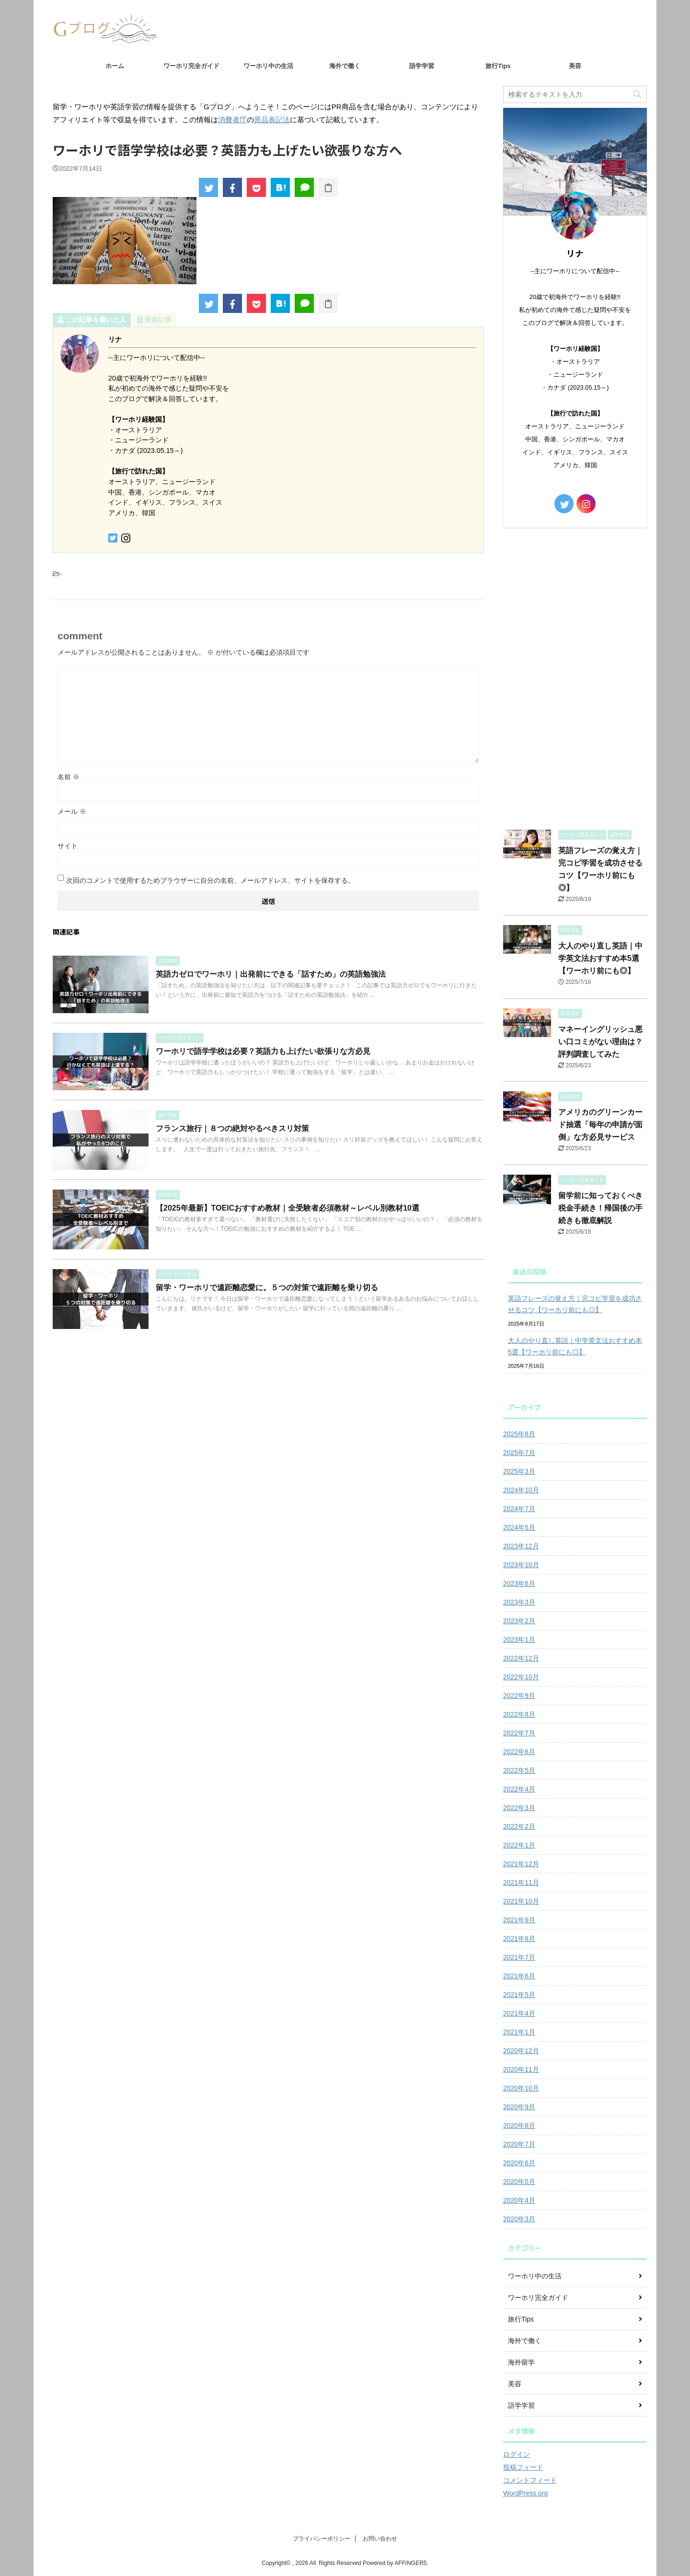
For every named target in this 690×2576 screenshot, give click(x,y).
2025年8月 (519, 1434)
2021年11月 (521, 1882)
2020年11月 (521, 2069)
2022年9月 (519, 1695)
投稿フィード (523, 2467)
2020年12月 (521, 2051)
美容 (575, 65)
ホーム (114, 65)
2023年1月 (519, 1639)
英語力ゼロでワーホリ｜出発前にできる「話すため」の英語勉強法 (271, 974)
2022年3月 (519, 1808)
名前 (69, 777)
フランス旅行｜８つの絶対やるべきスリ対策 (232, 1128)
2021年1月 (519, 2032)
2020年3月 (519, 2219)
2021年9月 (519, 1920)
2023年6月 (519, 1583)
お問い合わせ (380, 2538)
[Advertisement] (575, 676)
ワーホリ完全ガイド (191, 65)
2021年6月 (519, 1976)
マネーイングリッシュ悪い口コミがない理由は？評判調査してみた (600, 1041)
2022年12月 (521, 1658)
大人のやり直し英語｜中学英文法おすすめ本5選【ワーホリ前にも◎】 (600, 958)
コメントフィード (530, 2480)
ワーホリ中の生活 (268, 65)
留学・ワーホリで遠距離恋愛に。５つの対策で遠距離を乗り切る (267, 1287)
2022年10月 (521, 1677)
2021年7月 (519, 1957)
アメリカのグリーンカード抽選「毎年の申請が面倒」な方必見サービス (600, 1124)
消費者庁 (232, 120)
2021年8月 (519, 1938)
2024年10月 (521, 1490)
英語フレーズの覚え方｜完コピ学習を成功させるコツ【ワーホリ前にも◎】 (575, 1304)
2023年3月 (519, 1602)
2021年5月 (519, 1994)
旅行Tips (498, 65)
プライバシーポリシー (321, 2538)
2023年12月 (521, 1546)
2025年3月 (519, 1471)
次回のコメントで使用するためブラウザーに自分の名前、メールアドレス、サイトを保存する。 (210, 880)
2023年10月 (521, 1565)
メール (72, 811)
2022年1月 (519, 1845)
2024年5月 (519, 1527)
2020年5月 (519, 2181)
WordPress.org (525, 2493)
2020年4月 (519, 2200)
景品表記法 (272, 120)
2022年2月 (519, 1826)
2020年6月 (519, 2163)
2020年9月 (519, 2107)
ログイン (516, 2454)
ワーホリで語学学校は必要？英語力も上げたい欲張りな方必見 (263, 1051)
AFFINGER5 (410, 2563)
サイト (68, 846)
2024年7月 (519, 1509)
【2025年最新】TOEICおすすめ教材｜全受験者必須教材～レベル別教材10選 (287, 1208)
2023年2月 (519, 1621)
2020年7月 (519, 2144)
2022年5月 (519, 1770)
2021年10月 (521, 1901)
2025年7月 (519, 1452)
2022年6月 (519, 1752)
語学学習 (421, 65)
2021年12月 (521, 1864)
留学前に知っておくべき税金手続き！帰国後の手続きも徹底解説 (600, 1207)
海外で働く (344, 65)
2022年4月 (519, 1789)
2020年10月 (521, 2088)
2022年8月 (519, 1714)
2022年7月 (519, 1733)
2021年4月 (519, 2013)
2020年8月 (519, 2125)
